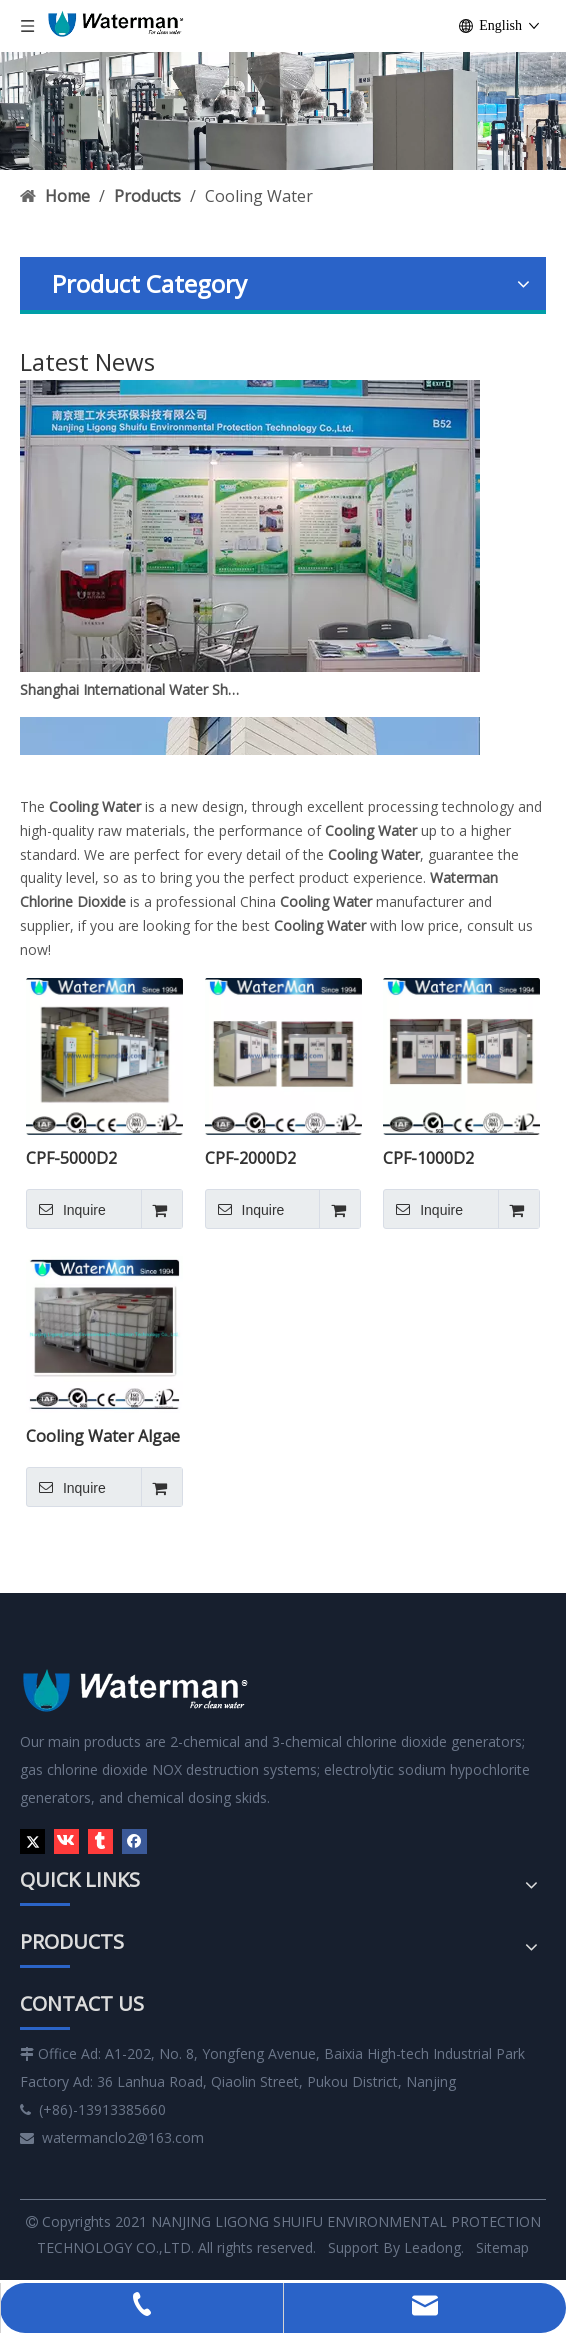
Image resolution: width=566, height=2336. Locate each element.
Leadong (430, 2247)
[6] (283, 111)
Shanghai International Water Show (133, 693)
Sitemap (502, 2247)
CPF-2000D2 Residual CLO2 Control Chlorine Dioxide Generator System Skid (274, 1158)
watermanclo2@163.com (123, 2137)
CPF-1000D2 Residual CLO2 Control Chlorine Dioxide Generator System (452, 1158)
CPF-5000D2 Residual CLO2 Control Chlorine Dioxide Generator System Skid (95, 1158)
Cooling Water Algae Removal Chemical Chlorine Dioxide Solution (103, 1436)
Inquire (66, 1209)
